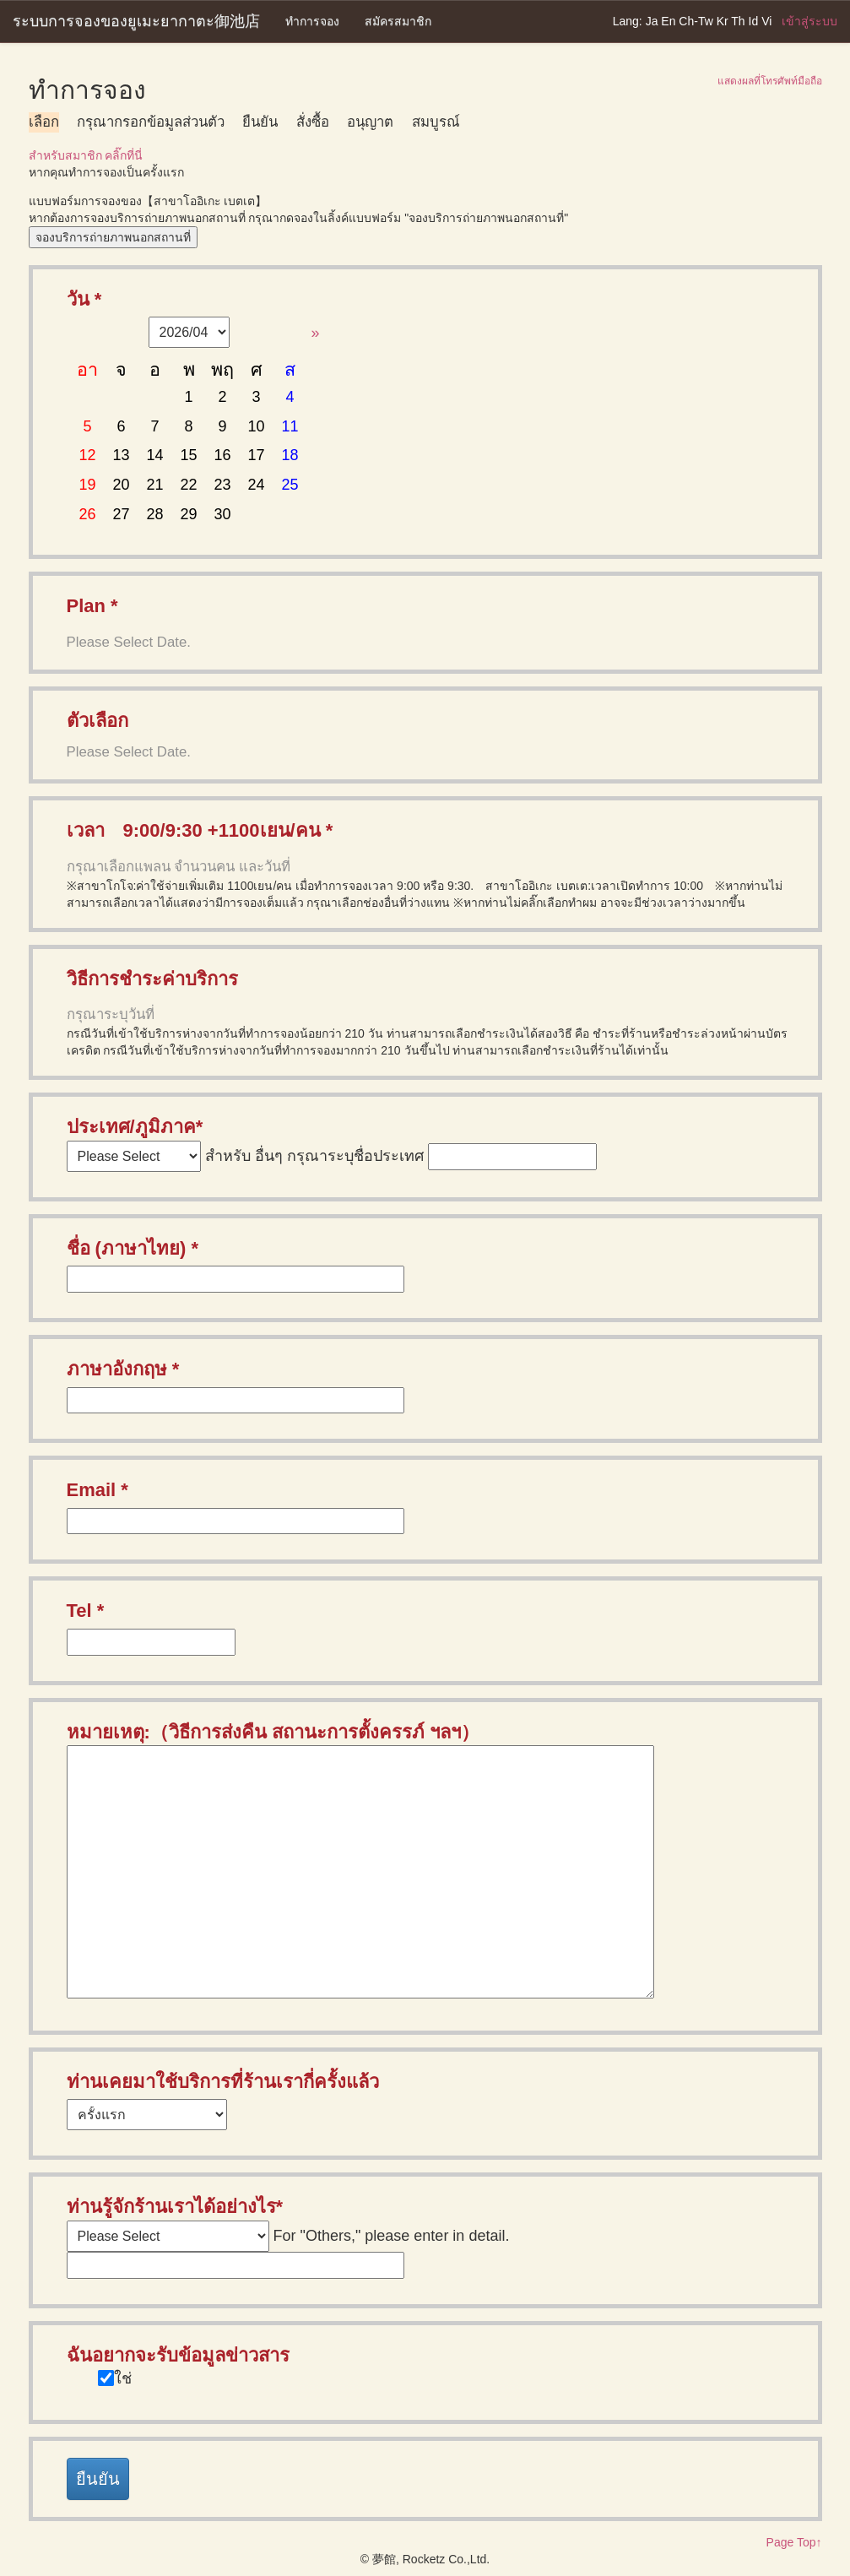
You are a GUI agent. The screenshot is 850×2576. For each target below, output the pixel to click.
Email (91, 1489)
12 (87, 455)
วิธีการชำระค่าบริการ (152, 979)
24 (256, 484)
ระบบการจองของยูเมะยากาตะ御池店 (136, 21)
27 (121, 514)
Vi (766, 21)
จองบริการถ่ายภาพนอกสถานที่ (113, 237)
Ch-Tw (695, 21)
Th (737, 21)
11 (290, 426)
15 (189, 455)
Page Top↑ (794, 2542)
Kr (722, 21)
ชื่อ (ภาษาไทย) (127, 1248)
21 (155, 484)
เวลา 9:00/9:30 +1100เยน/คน (194, 830)
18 (290, 455)
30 (222, 514)
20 (121, 484)
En (668, 21)
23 (222, 484)
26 (87, 514)
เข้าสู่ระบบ (809, 21)
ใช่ (123, 2378)
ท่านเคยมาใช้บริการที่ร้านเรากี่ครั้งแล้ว (223, 2081)
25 (290, 484)
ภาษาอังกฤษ (117, 1369)
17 (256, 455)
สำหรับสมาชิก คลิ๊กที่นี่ (86, 155)
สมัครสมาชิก (398, 21)
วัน (78, 299)
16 (222, 455)
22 (189, 484)
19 (87, 484)
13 (121, 455)
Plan (86, 605)
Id (754, 21)
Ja (652, 21)
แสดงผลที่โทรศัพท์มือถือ (769, 81)
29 (189, 514)
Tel (79, 1610)
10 (256, 426)
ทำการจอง (312, 21)
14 (155, 455)
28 (155, 514)
